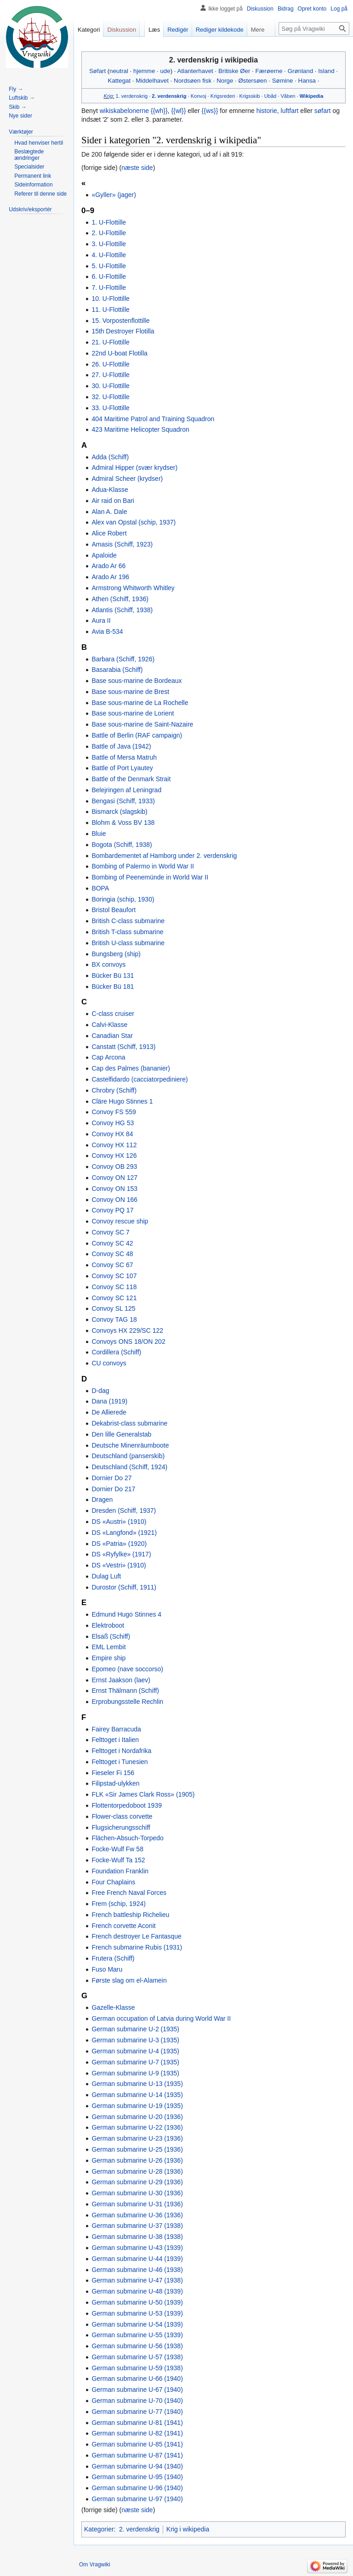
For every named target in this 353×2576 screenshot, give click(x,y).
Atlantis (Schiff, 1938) (122, 610)
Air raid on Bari (112, 500)
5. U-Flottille (108, 266)
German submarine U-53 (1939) (136, 2313)
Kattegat (119, 80)
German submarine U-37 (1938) (136, 2225)
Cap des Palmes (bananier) (130, 1068)
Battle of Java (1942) (121, 746)
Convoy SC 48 (112, 1253)
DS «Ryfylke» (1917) (121, 1554)
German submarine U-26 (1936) (136, 2160)
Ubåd (270, 96)
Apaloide (104, 555)
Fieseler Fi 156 (112, 1772)
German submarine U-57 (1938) (136, 2357)
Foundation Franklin (119, 1871)
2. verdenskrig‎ (169, 96)
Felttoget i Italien (115, 1739)
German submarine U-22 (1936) (136, 2127)
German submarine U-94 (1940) (136, 2466)
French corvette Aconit (123, 1925)
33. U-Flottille (110, 407)
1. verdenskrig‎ (131, 96)
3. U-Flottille (108, 244)
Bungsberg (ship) (116, 954)
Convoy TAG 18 (114, 1319)
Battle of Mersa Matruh (124, 757)
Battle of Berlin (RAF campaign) (136, 735)
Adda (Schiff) (110, 457)
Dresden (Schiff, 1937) (123, 1510)
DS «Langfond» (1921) (124, 1532)
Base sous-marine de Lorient (132, 713)
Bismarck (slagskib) (119, 811)
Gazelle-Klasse (113, 2007)
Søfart (97, 71)
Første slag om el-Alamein (128, 1980)
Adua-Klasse (109, 489)
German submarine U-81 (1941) (136, 2422)
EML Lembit (108, 1647)
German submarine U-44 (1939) (136, 2258)
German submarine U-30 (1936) (136, 2193)
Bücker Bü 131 (112, 975)
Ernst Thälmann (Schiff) (125, 1690)
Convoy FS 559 (113, 1112)
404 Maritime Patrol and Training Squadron (152, 419)
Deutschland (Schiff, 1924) (129, 1467)
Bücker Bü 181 (112, 986)
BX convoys (108, 964)
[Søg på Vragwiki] (314, 28)
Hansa (307, 80)
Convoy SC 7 (110, 1232)
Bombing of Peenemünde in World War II (149, 877)
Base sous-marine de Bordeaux (136, 680)
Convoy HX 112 (114, 1145)
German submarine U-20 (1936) (136, 2116)
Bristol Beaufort (113, 909)
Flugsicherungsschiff (120, 1827)
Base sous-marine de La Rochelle (139, 702)
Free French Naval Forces (128, 1892)
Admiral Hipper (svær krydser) (134, 467)
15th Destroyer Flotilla (122, 331)
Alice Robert (108, 533)
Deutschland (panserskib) (128, 1456)
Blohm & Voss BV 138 (122, 822)
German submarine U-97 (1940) (136, 2499)
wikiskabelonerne (124, 110)
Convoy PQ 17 (112, 1210)
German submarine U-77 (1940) (136, 2411)
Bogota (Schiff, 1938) (121, 844)
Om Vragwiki (94, 2564)
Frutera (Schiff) (112, 1958)
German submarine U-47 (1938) (136, 2280)
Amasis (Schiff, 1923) (122, 544)
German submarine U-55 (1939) (136, 2335)
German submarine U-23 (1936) (136, 2138)
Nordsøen (187, 80)
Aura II (100, 620)
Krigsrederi (223, 96)
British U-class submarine (128, 943)
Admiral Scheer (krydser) (127, 478)
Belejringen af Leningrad (126, 790)
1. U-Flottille (108, 222)
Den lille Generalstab (121, 1434)
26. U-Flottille (110, 364)
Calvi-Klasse (109, 1024)
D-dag (100, 1390)
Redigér (177, 29)
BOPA (100, 888)
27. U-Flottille (110, 374)
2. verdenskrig (139, 2529)
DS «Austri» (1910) (118, 1521)
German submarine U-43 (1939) (136, 2247)
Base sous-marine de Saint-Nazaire (142, 724)
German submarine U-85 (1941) (136, 2444)
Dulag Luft (106, 1576)
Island (326, 71)
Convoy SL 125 (113, 1308)
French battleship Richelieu (130, 1914)
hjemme (144, 71)
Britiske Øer (234, 71)
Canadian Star (112, 1035)
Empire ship (108, 1658)
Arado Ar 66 (108, 565)
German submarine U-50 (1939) (136, 2302)
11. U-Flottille (110, 309)
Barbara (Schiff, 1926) (122, 659)
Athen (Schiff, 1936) (119, 599)
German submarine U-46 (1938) (136, 2269)
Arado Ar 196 (110, 577)
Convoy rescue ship (119, 1221)
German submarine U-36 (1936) (136, 2215)
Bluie (98, 833)
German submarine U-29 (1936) (136, 2182)
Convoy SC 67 (112, 1264)
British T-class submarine (127, 932)
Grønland (300, 71)
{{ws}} (210, 110)
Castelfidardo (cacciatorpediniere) (139, 1079)
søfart (322, 110)
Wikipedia (312, 96)
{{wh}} (159, 110)
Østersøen (252, 80)
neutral (118, 71)
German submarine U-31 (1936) (136, 2204)
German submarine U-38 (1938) (136, 2236)
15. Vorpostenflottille (120, 320)
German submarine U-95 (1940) (136, 2476)
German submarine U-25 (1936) (136, 2149)
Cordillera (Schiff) (116, 1352)
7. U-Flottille (108, 287)
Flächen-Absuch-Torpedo (127, 1838)
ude (165, 71)
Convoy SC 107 (114, 1276)
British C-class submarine (128, 920)
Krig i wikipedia (187, 2529)
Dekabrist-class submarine (129, 1423)
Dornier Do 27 (111, 1478)
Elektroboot (107, 1625)
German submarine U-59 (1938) (136, 2368)
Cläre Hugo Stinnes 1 (122, 1101)
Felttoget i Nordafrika (121, 1750)
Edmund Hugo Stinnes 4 (126, 1614)
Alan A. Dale (109, 511)
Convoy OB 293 (114, 1166)
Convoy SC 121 (114, 1298)
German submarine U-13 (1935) (136, 2083)
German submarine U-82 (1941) (136, 2433)
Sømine (282, 80)
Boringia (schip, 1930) (122, 899)
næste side (137, 167)
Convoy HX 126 (114, 1155)
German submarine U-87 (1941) (136, 2455)
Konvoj (198, 96)
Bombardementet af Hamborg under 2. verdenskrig (164, 855)
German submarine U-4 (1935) (135, 2051)
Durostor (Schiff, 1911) (123, 1587)
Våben (287, 96)
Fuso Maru (106, 1969)
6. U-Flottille (108, 276)
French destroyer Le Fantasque (136, 1936)
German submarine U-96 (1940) (136, 2487)
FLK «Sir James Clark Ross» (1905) (142, 1794)
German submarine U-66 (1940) (136, 2378)
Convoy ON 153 (114, 1188)
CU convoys (108, 1363)
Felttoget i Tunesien (119, 1761)
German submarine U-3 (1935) (135, 2040)
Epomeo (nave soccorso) (127, 1669)
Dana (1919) (109, 1401)
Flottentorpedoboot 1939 (126, 1805)
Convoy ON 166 (114, 1199)
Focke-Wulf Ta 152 (118, 1860)
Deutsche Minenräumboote (130, 1445)
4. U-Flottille (108, 255)
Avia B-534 (107, 631)
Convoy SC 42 (112, 1243)
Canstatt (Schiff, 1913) (123, 1046)
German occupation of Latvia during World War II (161, 2018)
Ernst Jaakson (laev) (120, 1680)
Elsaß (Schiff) (110, 1636)
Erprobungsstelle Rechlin (127, 1701)
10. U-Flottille (110, 298)
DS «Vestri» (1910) (118, 1565)
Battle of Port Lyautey (122, 768)
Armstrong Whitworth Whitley (132, 588)
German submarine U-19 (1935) (136, 2105)
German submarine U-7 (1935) (135, 2062)
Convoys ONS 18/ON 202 (128, 1341)
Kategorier (99, 2529)
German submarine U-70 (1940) (136, 2400)
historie (266, 110)
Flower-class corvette (121, 1816)
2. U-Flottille (108, 233)
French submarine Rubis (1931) (136, 1947)
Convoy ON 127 (114, 1177)
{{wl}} (178, 110)
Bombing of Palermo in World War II (142, 866)
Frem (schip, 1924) (118, 1903)
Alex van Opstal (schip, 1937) (133, 522)
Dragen (102, 1499)
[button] (21, 132)
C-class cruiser (112, 1013)
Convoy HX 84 (112, 1134)
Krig (108, 96)
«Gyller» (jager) (113, 194)
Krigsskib (249, 96)
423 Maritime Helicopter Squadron (140, 429)
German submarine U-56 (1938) (136, 2346)
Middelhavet (152, 80)
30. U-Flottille (110, 385)
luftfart (290, 110)
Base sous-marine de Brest (130, 691)
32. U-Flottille (110, 396)
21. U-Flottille (110, 342)
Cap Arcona (108, 1057)
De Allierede (108, 1412)
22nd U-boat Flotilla (119, 353)
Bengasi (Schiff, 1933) (123, 801)
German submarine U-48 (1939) (136, 2291)
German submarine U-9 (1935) (135, 2073)
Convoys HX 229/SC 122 (127, 1330)
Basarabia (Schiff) (116, 669)
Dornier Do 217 (113, 1489)
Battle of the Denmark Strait (131, 779)
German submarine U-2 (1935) (135, 2029)
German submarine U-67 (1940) (136, 2389)
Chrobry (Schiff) (114, 1090)
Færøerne (268, 71)
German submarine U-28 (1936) (136, 2171)
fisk (206, 80)
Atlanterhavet (195, 71)
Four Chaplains (113, 1882)
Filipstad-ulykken (115, 1783)
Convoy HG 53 (112, 1123)
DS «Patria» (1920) (119, 1543)
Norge (224, 80)
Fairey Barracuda (116, 1729)
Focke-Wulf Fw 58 (117, 1849)
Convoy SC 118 (114, 1287)
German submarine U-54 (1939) (136, 2324)
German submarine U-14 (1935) (136, 2094)
